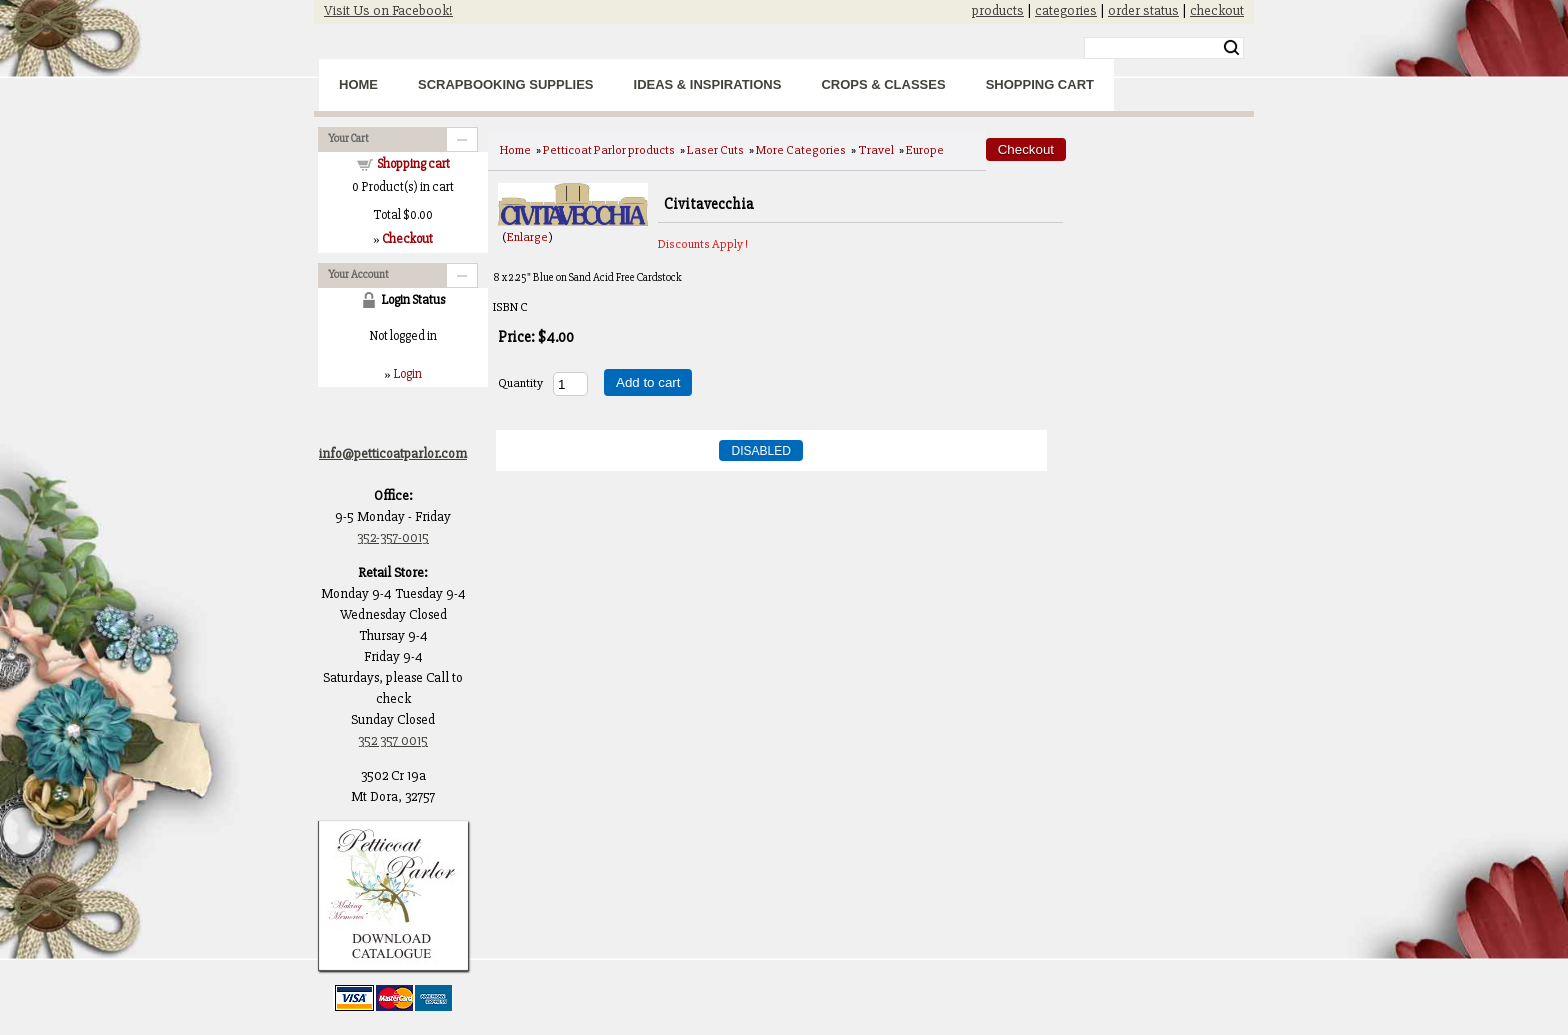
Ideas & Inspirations (708, 84)
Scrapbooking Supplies (506, 84)
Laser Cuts (715, 150)
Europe (925, 150)
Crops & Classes (883, 84)
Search (1231, 48)
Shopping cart (413, 164)
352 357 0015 (393, 740)
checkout (1217, 10)
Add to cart (648, 382)
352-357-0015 (393, 537)
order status (1143, 10)
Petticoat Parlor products (609, 150)
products (998, 10)
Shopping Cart (1040, 84)
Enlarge (527, 237)
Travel (876, 150)
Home (358, 84)
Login (407, 374)
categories (1066, 10)
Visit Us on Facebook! (388, 10)
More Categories (801, 150)
